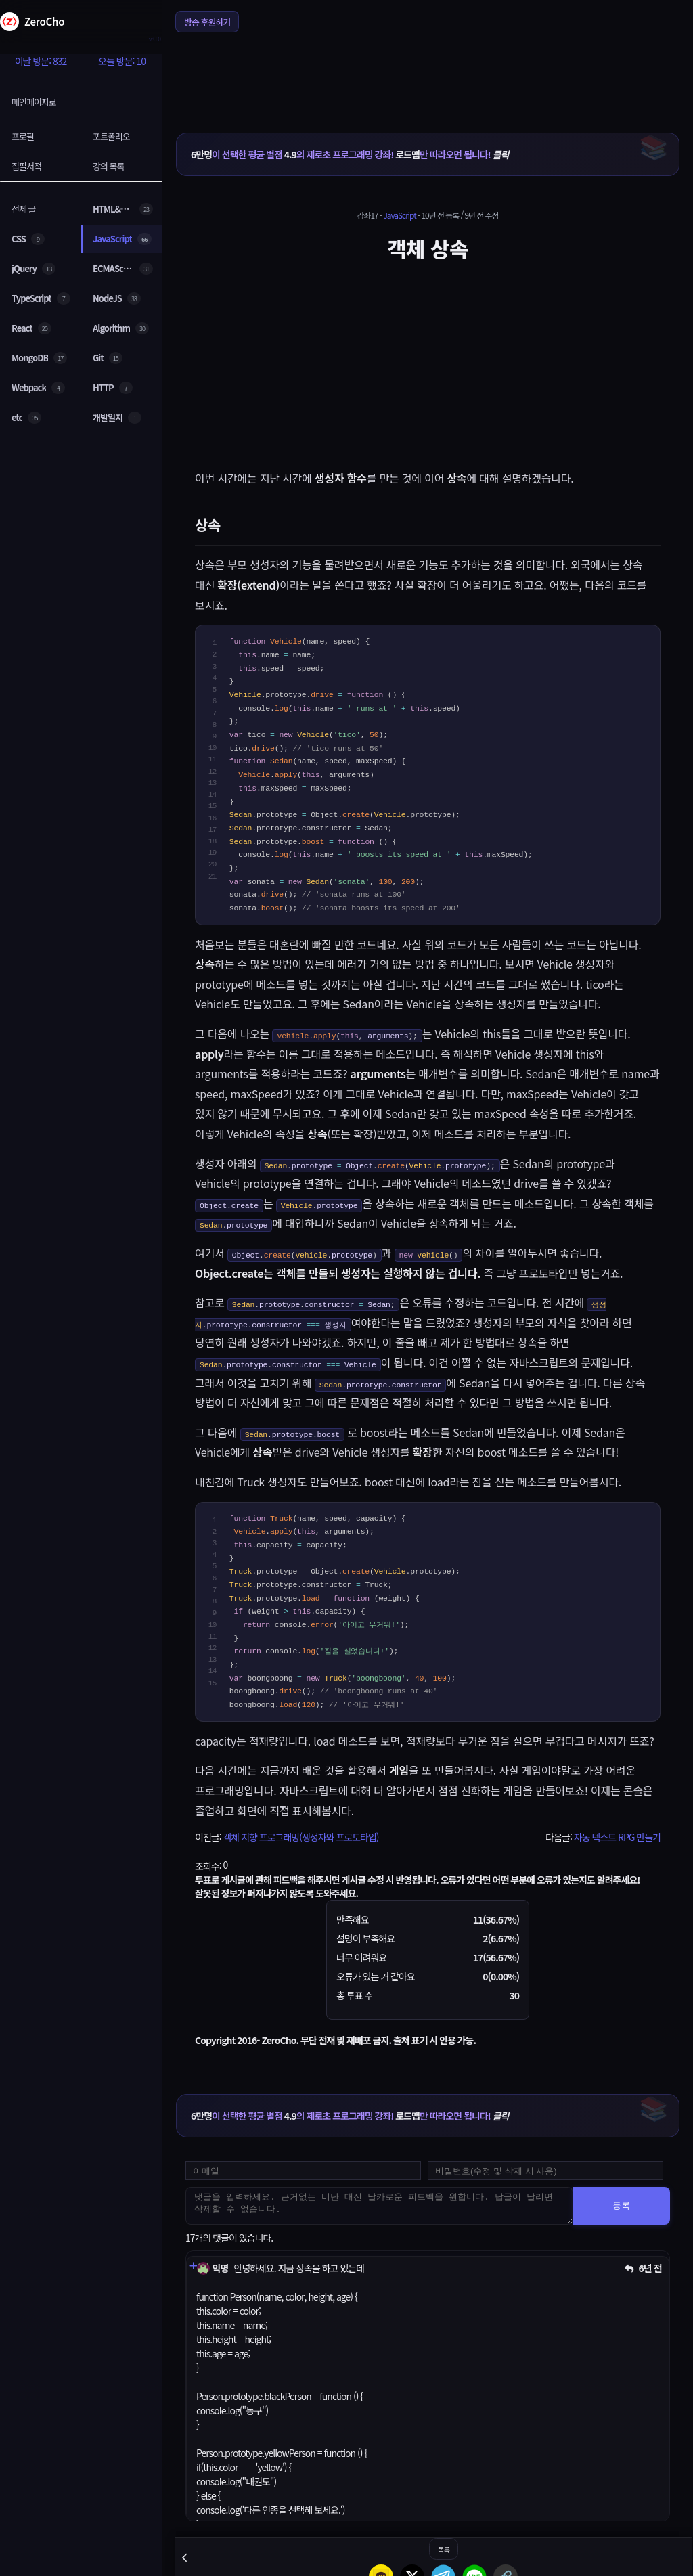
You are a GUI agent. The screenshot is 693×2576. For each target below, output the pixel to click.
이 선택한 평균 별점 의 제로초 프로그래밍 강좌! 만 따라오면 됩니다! (349, 154)
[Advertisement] (427, 73)
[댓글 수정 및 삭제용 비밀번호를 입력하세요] (545, 2170)
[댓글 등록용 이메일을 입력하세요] (303, 2170)
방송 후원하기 (207, 22)
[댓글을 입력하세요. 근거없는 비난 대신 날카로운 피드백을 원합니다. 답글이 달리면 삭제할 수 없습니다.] (379, 2206)
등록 (621, 2205)
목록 (443, 2549)
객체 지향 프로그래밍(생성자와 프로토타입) (300, 1837)
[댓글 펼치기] (193, 2266)
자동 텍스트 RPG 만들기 (617, 1837)
